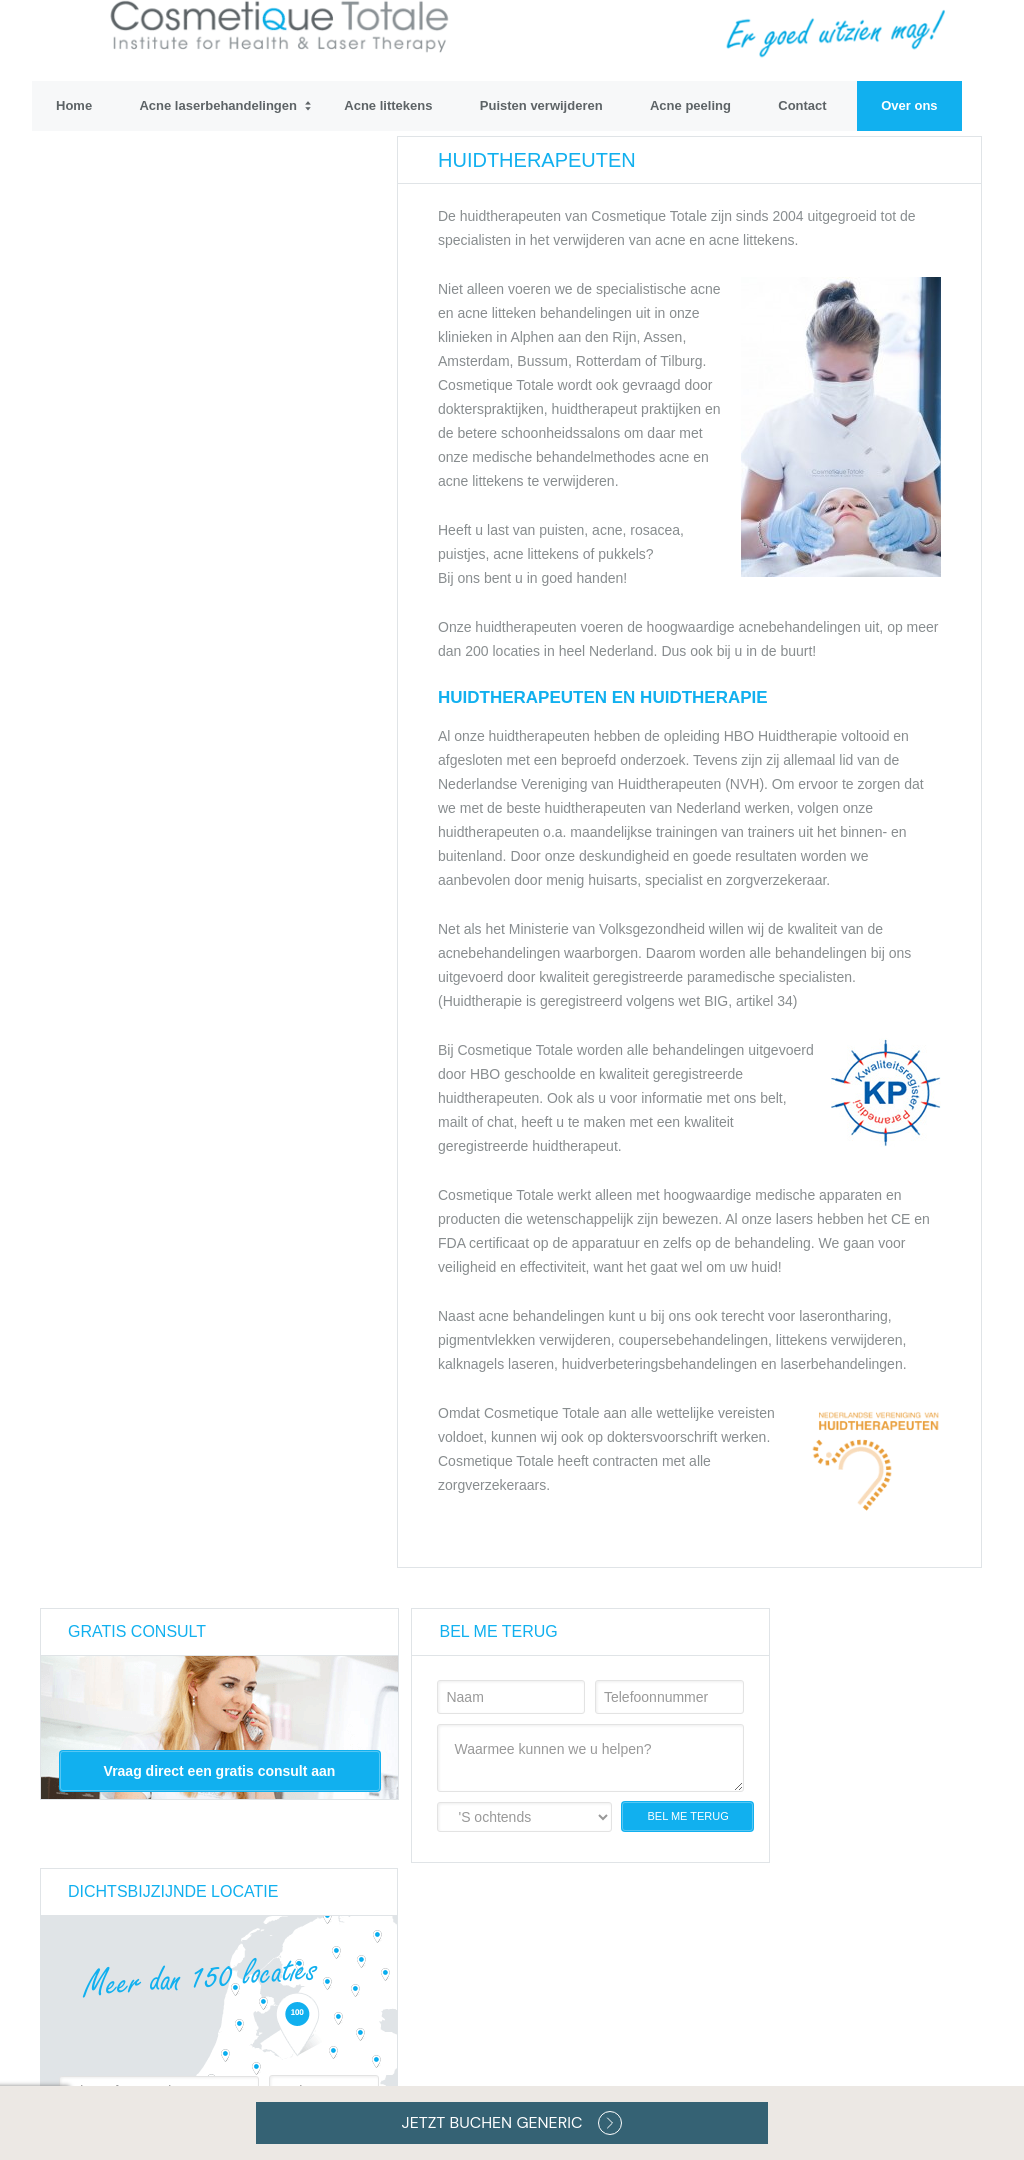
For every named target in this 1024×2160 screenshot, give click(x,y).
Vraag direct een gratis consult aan (220, 1771)
